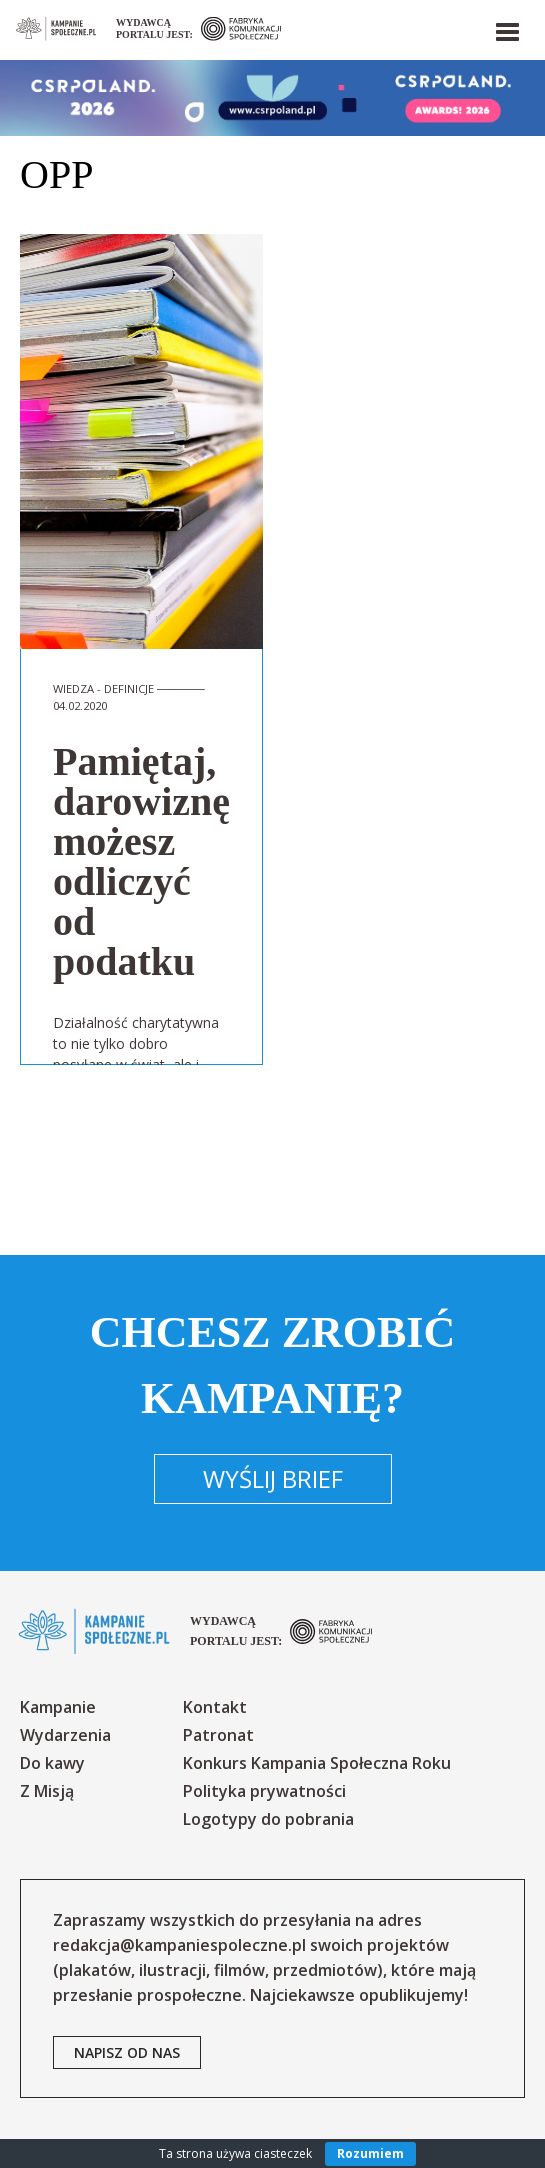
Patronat (218, 1735)
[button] (506, 28)
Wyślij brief (273, 1478)
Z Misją (47, 1791)
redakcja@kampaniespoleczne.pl (179, 1945)
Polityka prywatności (264, 1791)
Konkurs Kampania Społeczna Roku (317, 1763)
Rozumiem (370, 2153)
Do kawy (52, 1763)
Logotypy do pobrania (268, 1819)
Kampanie (58, 1707)
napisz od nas (127, 2052)
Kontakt (215, 1707)
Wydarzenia (65, 1735)
